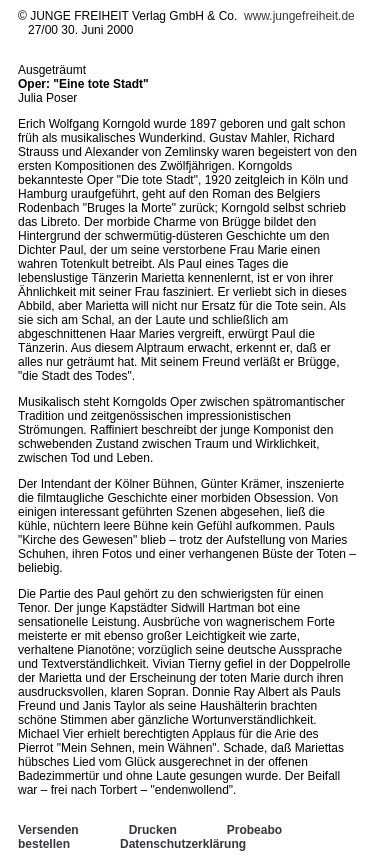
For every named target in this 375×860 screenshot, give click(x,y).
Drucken (153, 830)
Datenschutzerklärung (183, 844)
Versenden (48, 830)
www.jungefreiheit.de (299, 16)
